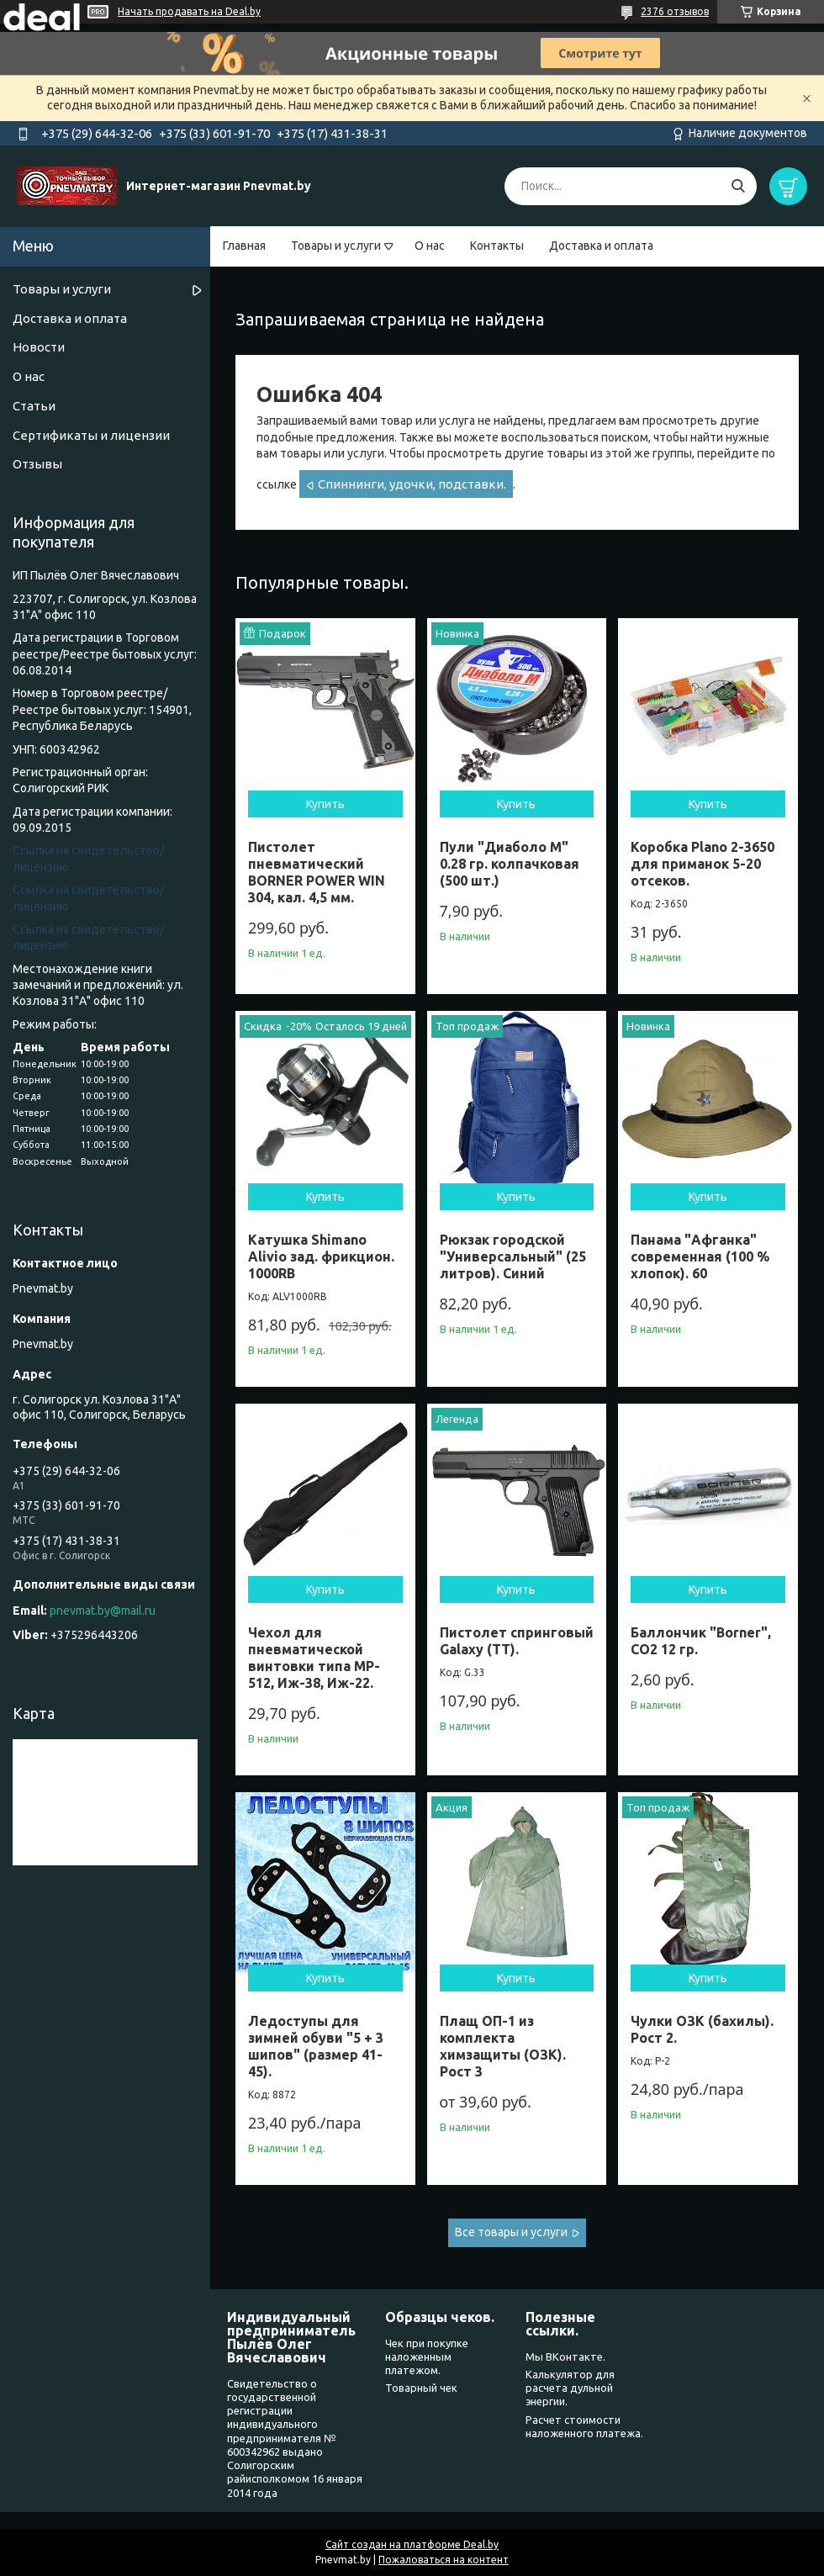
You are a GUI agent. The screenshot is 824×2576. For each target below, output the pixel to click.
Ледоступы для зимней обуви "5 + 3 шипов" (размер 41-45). (315, 2046)
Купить (325, 804)
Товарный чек (421, 2388)
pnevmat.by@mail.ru (103, 1610)
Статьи (34, 406)
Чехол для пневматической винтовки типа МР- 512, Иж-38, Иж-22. (314, 1657)
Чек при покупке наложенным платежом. (426, 2357)
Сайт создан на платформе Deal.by (412, 2544)
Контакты (497, 245)
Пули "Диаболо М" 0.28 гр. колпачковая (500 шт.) (509, 863)
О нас (430, 245)
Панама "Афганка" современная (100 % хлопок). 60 (700, 1256)
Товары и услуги (336, 245)
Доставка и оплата (601, 245)
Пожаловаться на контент (443, 2559)
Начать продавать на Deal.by (189, 11)
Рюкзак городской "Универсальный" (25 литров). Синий (513, 1256)
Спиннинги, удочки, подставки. (412, 484)
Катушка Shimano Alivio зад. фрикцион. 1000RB (321, 1256)
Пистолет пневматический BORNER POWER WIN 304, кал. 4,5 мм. (316, 872)
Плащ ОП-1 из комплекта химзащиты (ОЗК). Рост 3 (503, 2046)
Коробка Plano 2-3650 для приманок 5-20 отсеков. (702, 863)
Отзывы (37, 464)
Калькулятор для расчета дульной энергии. (570, 2388)
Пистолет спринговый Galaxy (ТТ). (517, 1641)
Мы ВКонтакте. (565, 2356)
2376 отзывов (675, 11)
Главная (244, 245)
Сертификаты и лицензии (91, 435)
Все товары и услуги (511, 2232)
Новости (39, 347)
